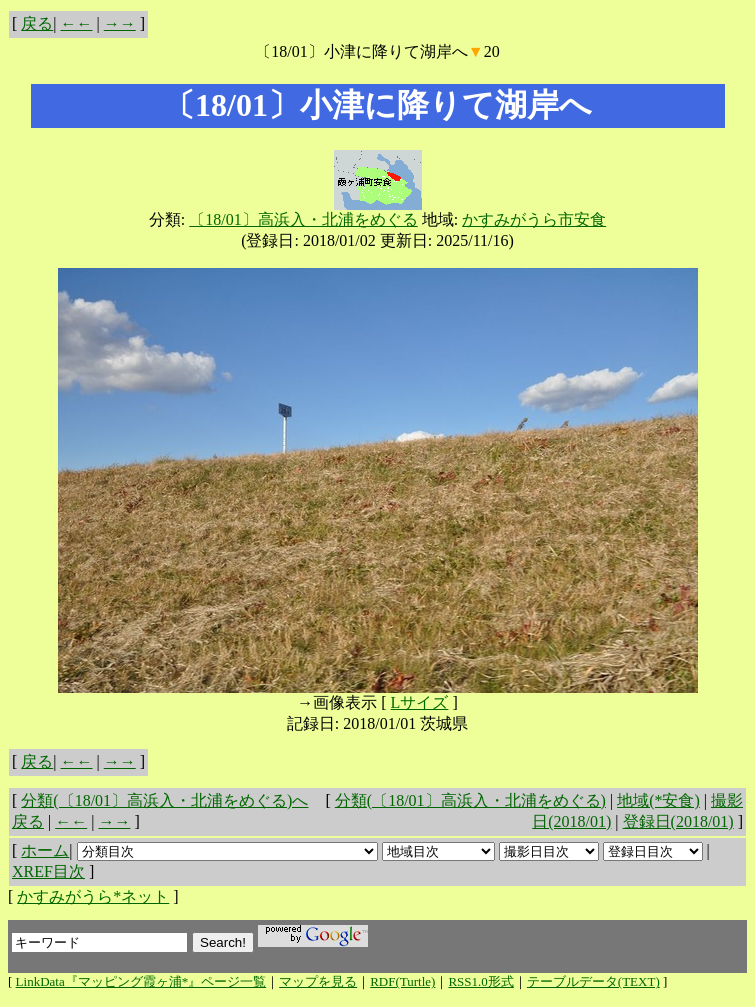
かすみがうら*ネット (93, 896)
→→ (120, 23)
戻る (37, 23)
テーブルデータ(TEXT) (593, 981)
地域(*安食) (658, 800)
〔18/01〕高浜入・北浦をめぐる (303, 219)
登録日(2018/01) (678, 821)
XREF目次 (48, 871)
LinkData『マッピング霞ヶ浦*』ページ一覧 (141, 981)
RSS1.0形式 (480, 981)
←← (77, 23)
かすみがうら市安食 (534, 219)
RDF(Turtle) (402, 981)
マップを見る (318, 981)
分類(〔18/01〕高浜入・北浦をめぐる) (470, 800)
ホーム (45, 850)
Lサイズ (420, 702)
